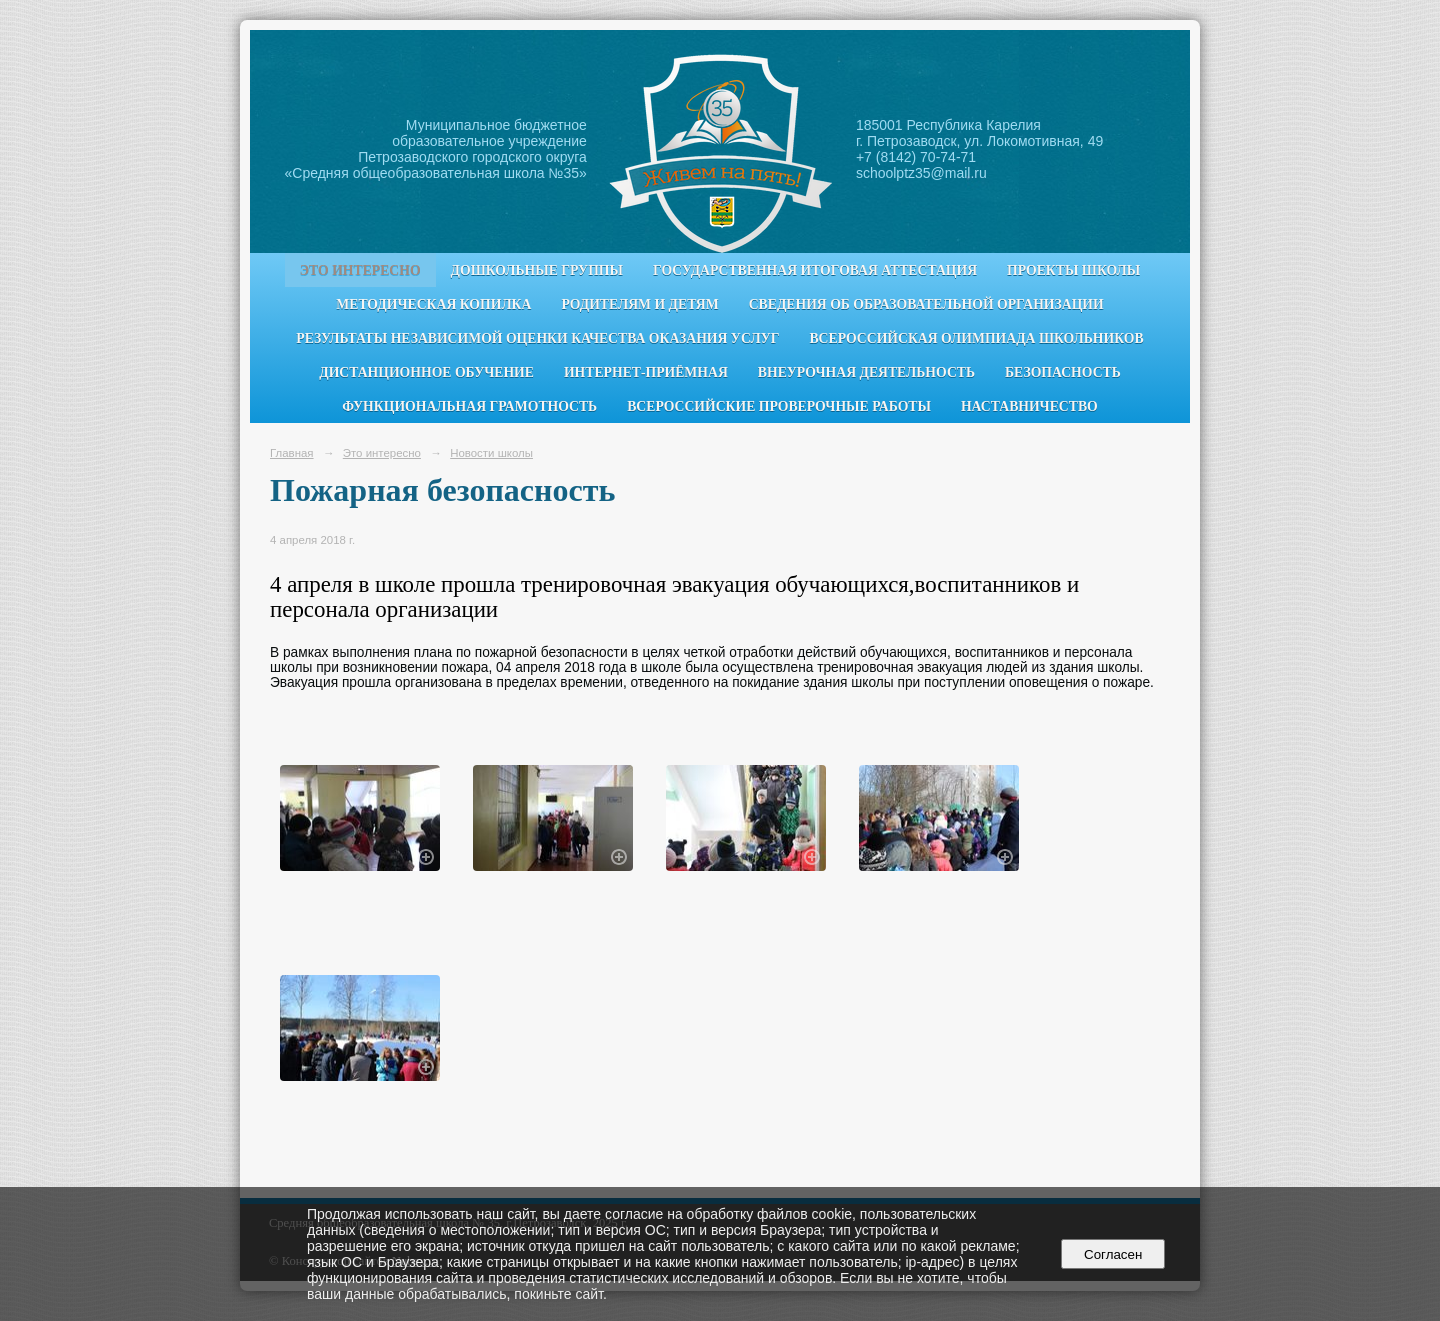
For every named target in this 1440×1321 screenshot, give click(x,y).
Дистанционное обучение (426, 372)
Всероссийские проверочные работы (779, 406)
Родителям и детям (639, 304)
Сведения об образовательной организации (926, 304)
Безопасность (1063, 372)
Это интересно (360, 270)
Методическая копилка (433, 304)
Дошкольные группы (537, 270)
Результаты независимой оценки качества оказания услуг (537, 338)
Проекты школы (1073, 270)
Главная (292, 453)
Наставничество (1029, 406)
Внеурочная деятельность (866, 372)
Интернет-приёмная (646, 372)
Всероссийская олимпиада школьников (976, 338)
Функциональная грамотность (469, 406)
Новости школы (491, 453)
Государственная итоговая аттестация (815, 270)
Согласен (1113, 1254)
